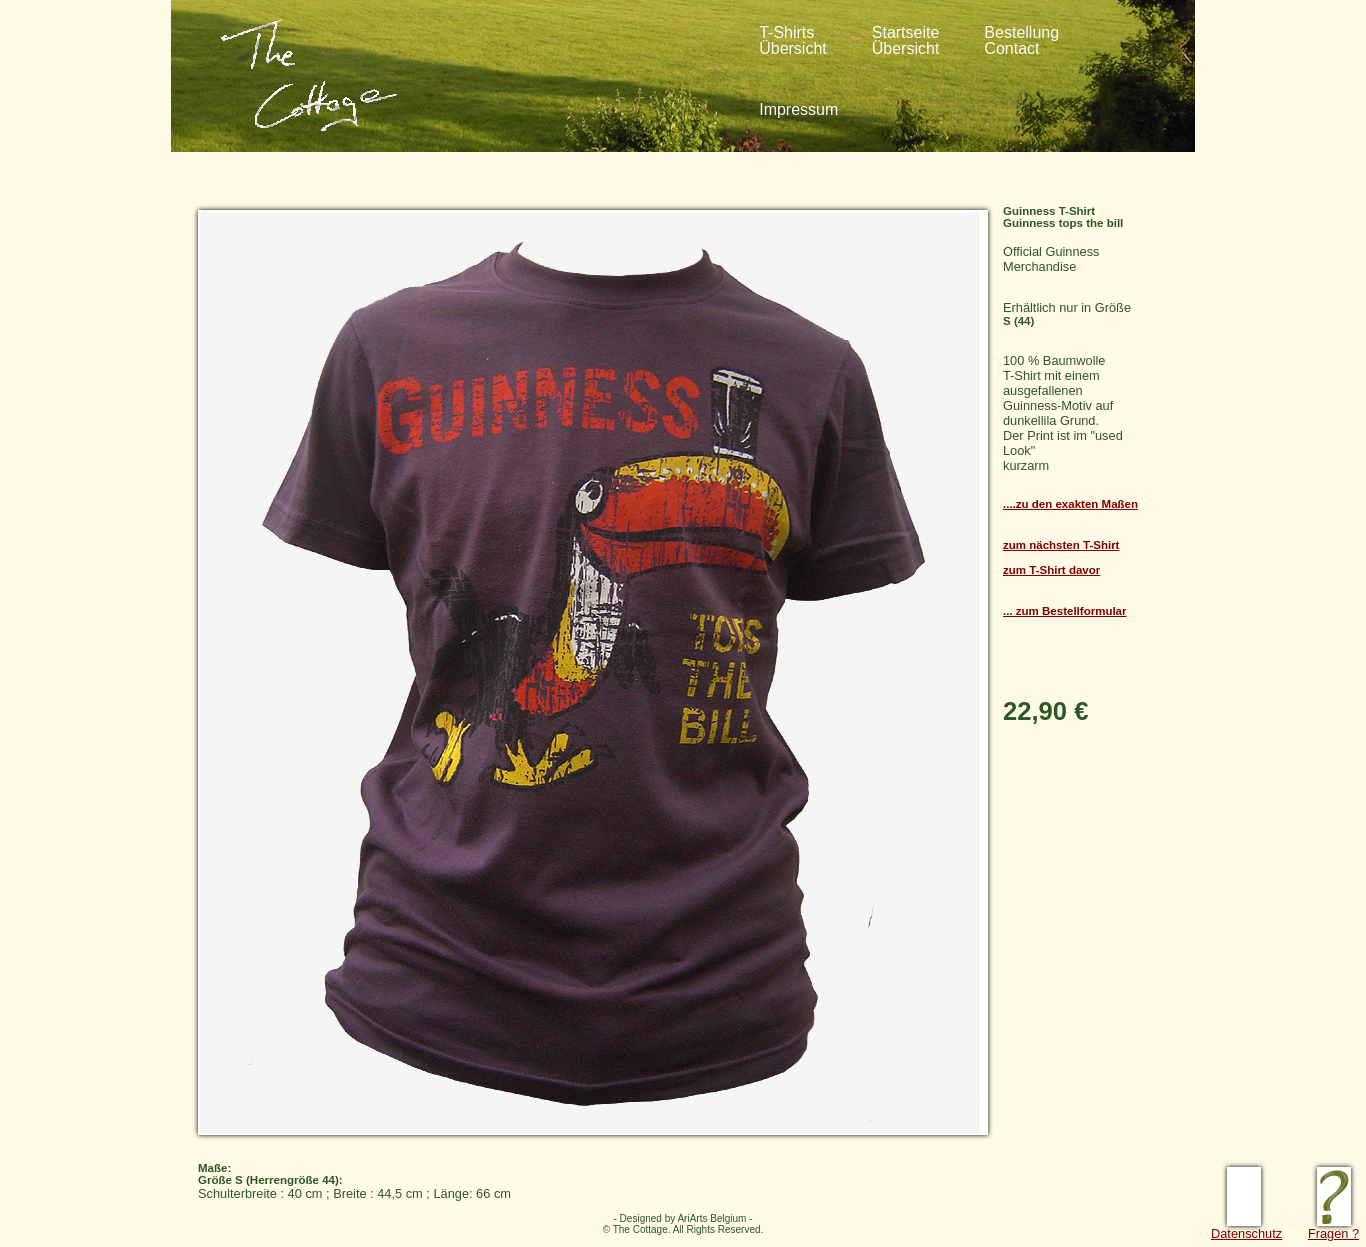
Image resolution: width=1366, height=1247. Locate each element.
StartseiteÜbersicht (906, 40)
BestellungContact (1021, 40)
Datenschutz (1246, 1227)
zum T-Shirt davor (1051, 570)
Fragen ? (1333, 1227)
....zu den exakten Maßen (1070, 504)
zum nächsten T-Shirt (1061, 545)
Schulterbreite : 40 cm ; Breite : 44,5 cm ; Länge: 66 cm (673, 1175)
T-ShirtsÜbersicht (793, 40)
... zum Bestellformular (1065, 611)
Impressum (798, 109)
